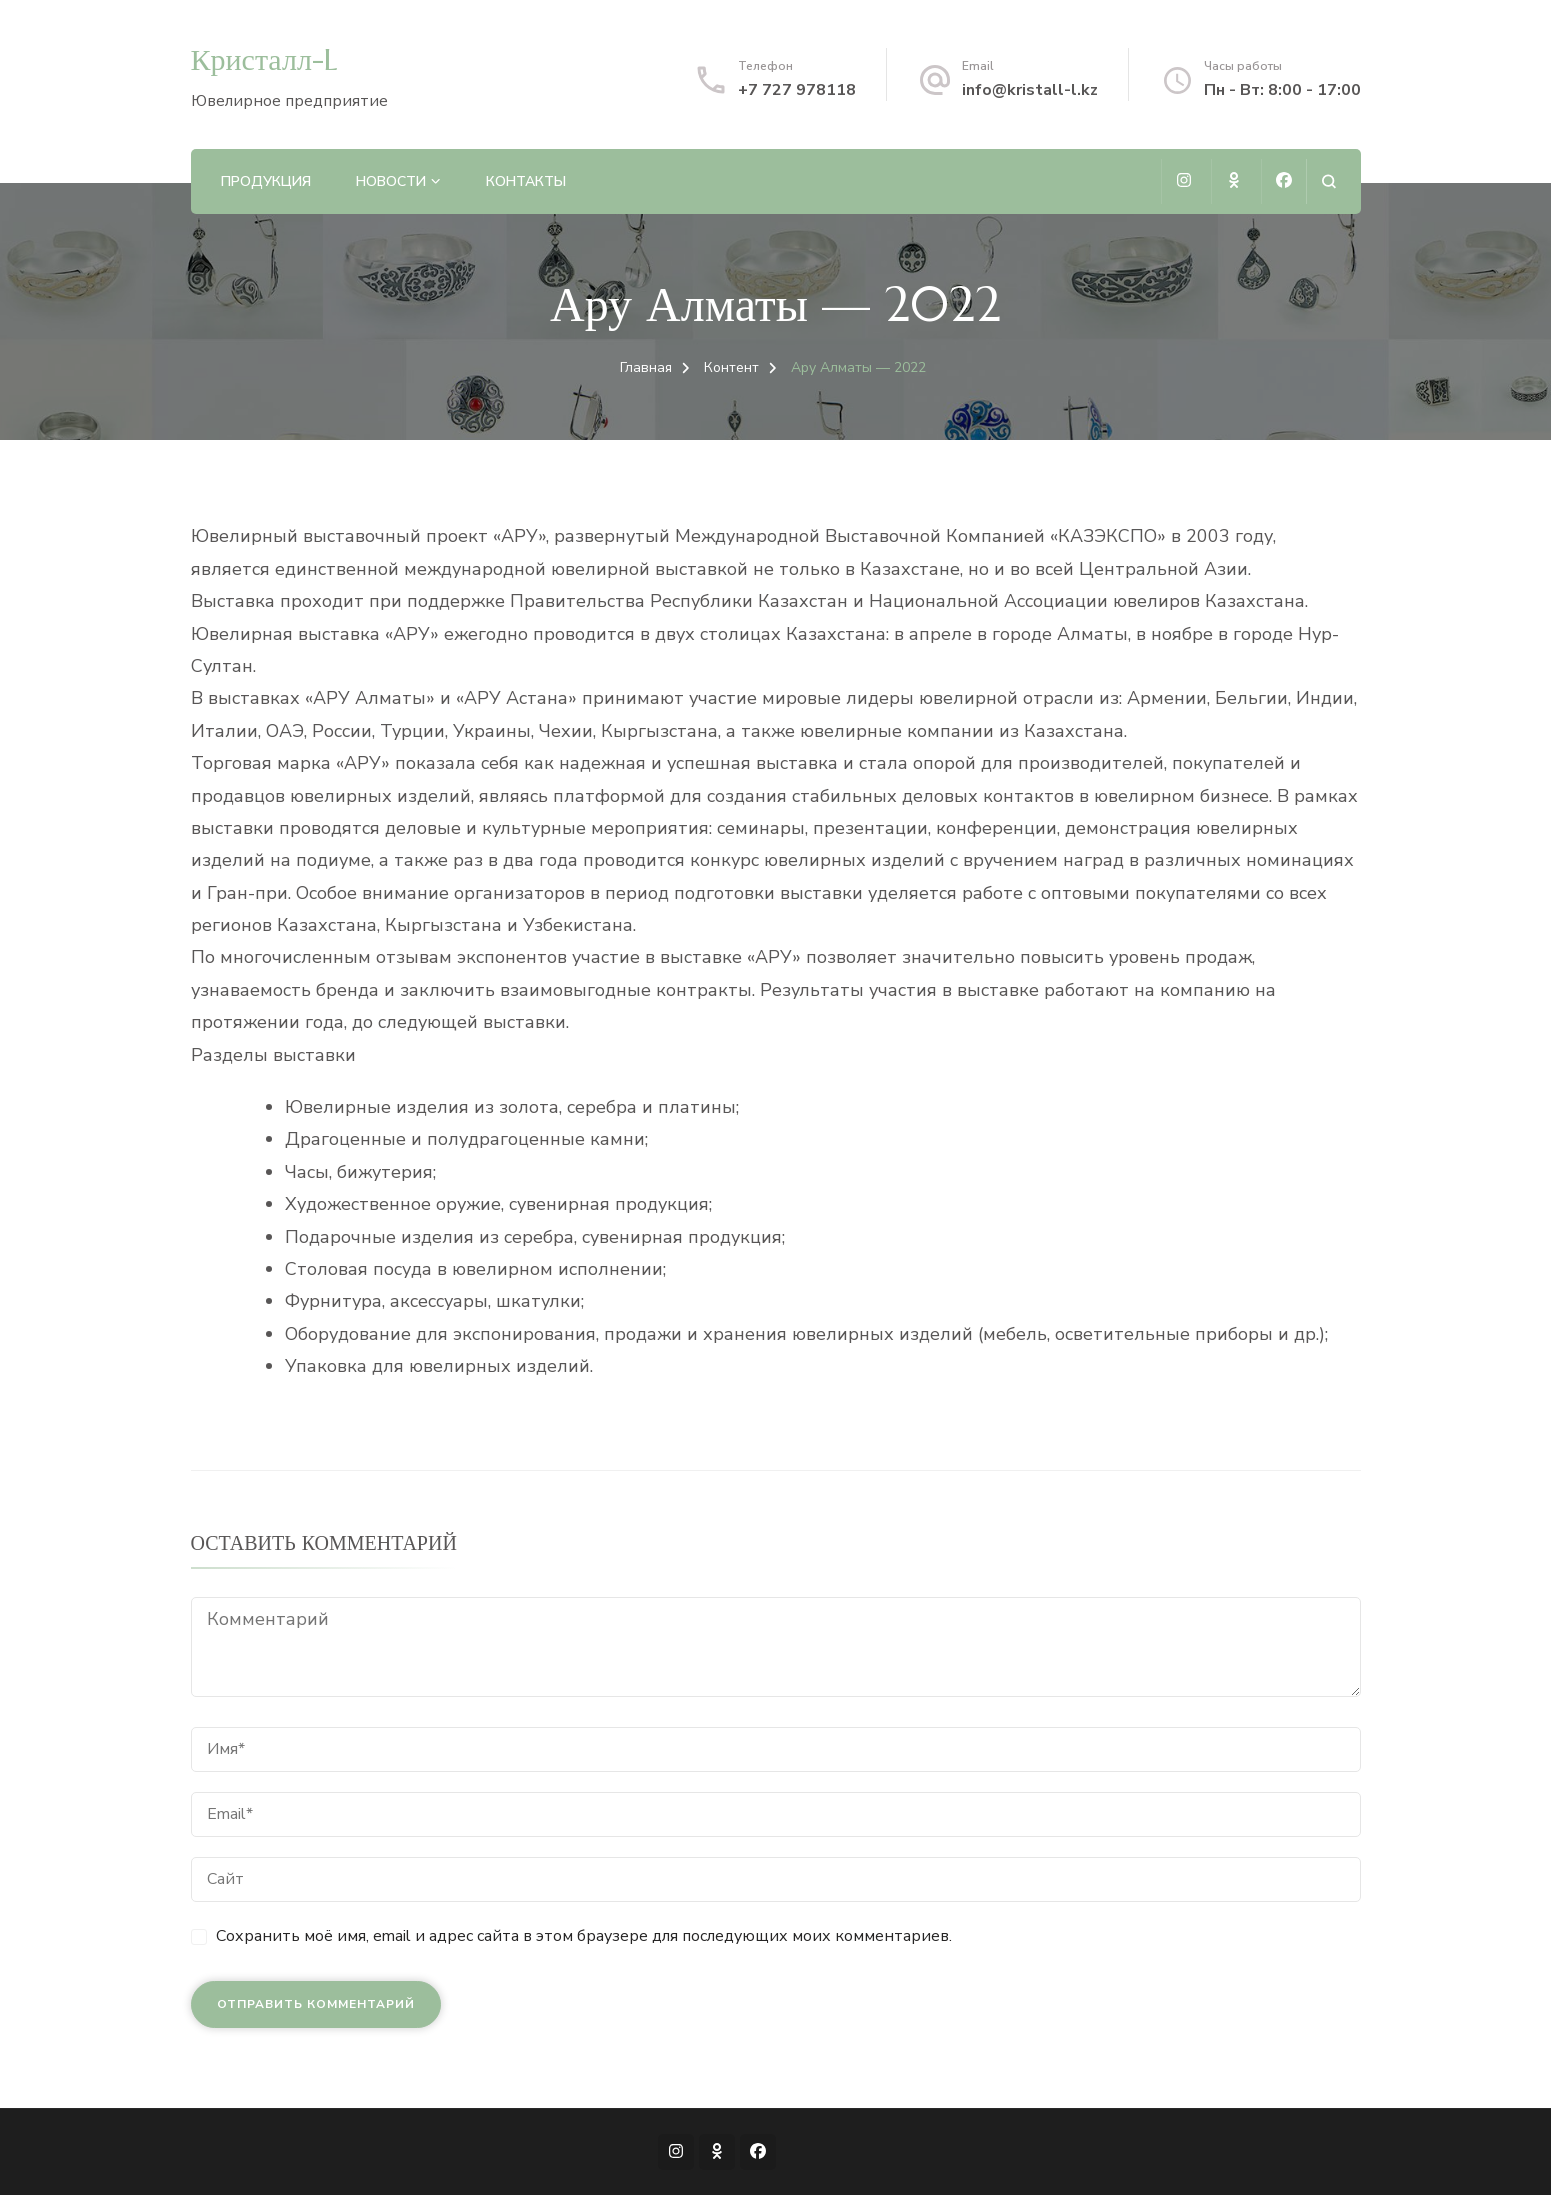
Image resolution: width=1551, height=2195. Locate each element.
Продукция (266, 181)
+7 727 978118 (797, 90)
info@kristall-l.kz (1030, 90)
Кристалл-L (264, 59)
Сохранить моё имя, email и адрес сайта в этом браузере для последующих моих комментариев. (584, 1936)
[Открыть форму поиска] (1328, 181)
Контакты (526, 181)
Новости (391, 181)
